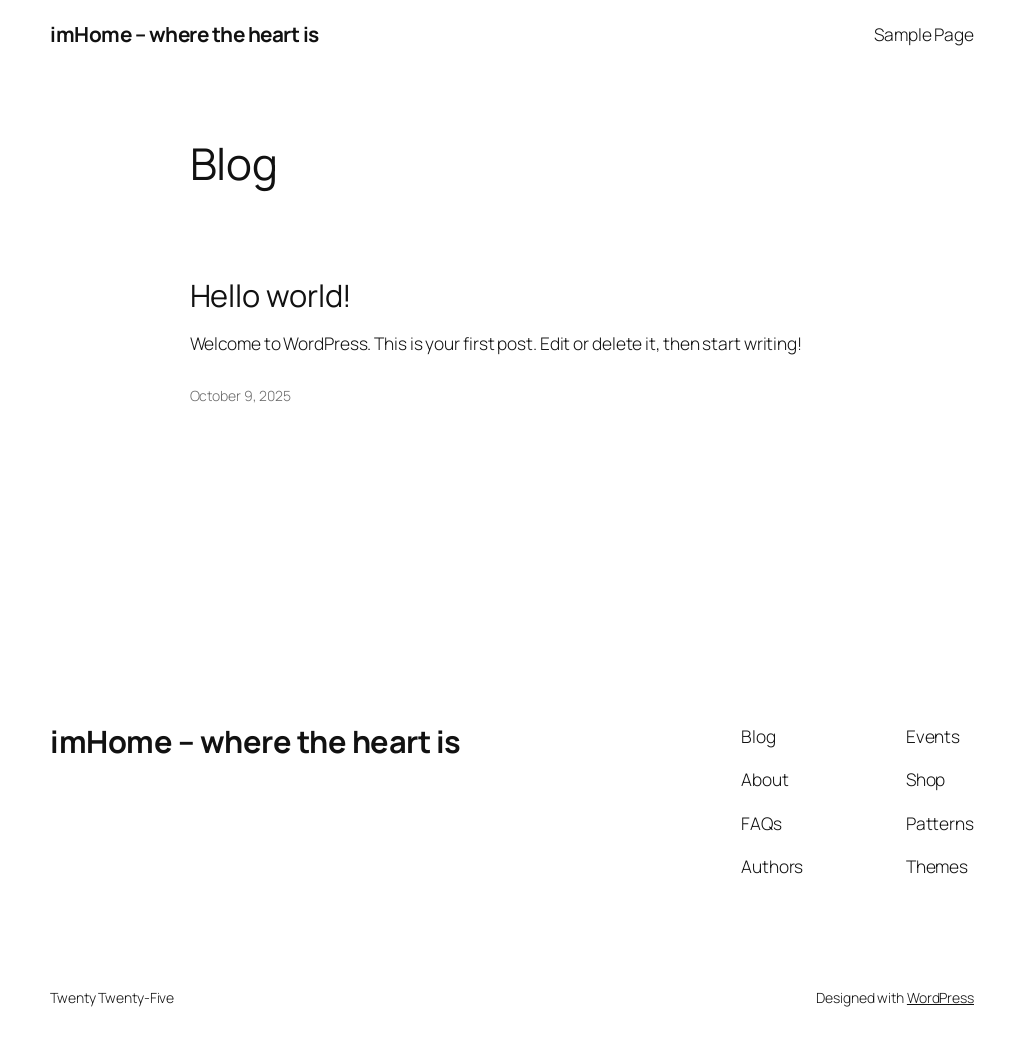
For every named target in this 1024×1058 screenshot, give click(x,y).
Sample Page (924, 34)
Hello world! (271, 295)
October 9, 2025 (241, 395)
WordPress (940, 997)
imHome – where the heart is (184, 34)
